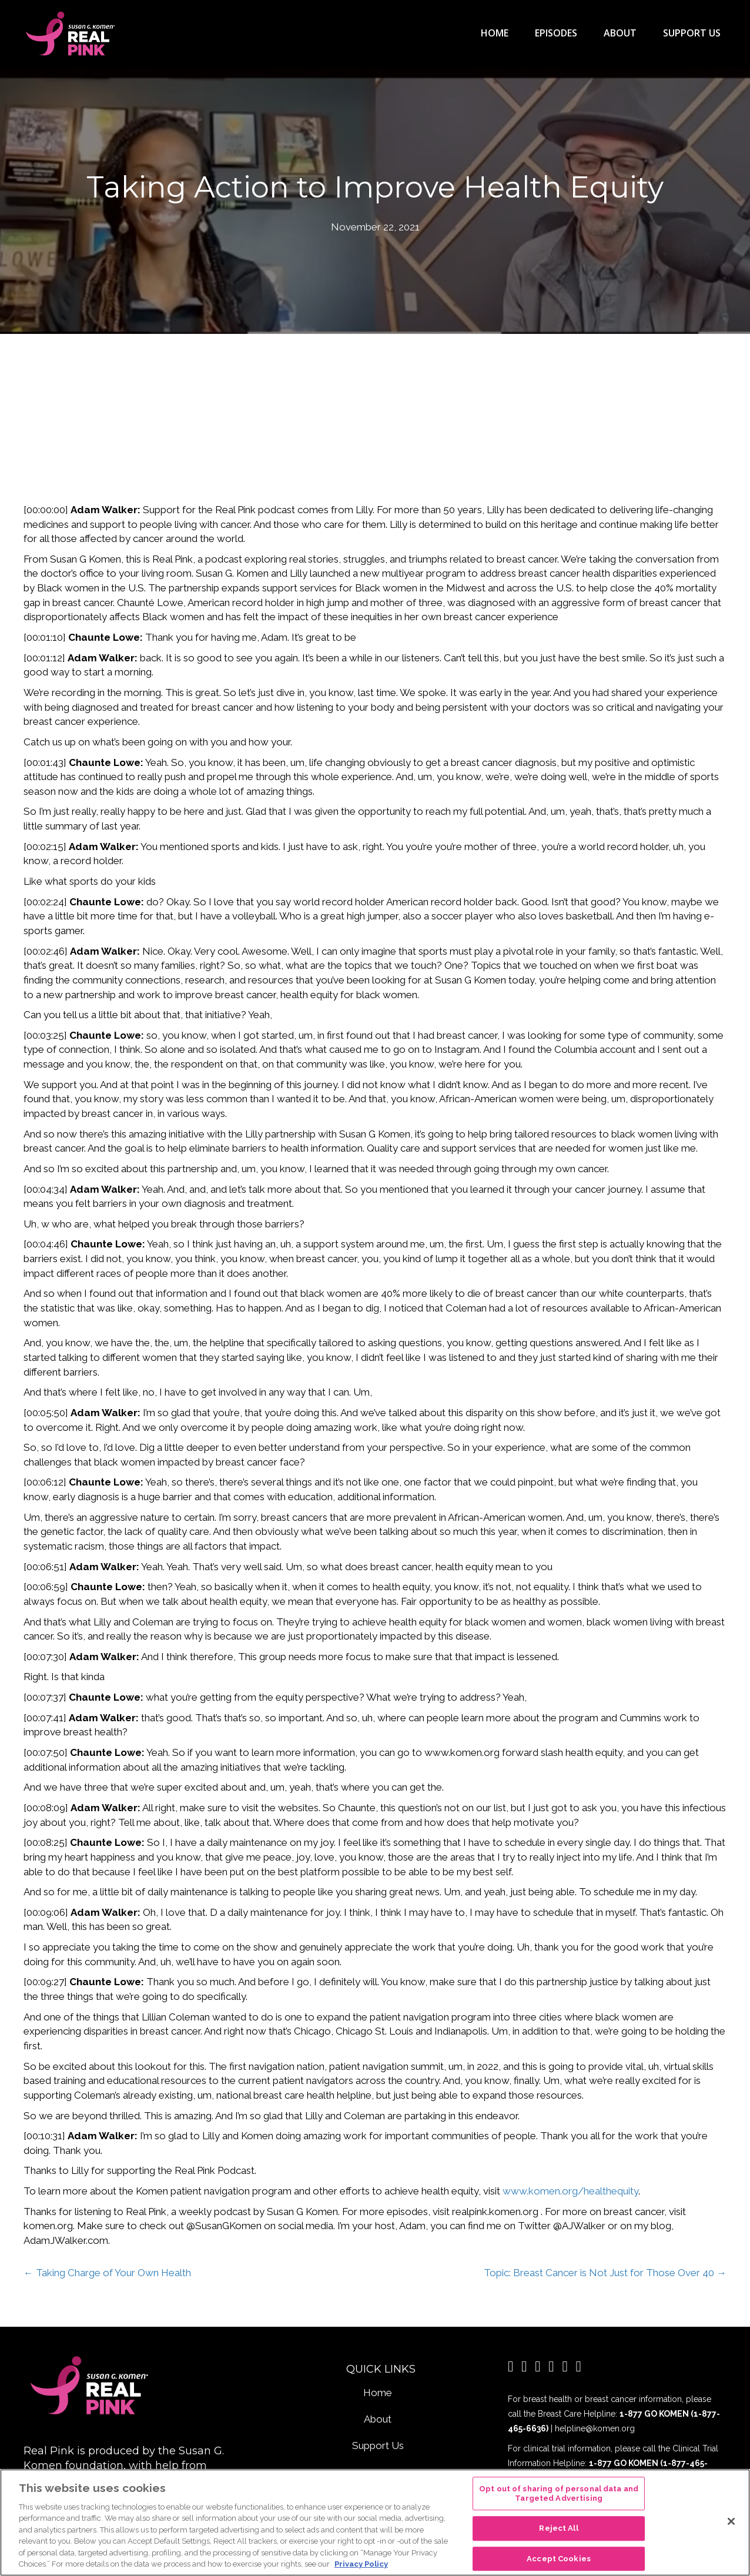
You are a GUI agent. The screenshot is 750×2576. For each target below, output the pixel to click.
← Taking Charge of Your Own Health (107, 2272)
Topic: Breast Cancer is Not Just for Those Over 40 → (605, 2272)
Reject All (558, 2528)
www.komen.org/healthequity (570, 2190)
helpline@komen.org (595, 2428)
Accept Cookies (559, 2558)
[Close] (731, 2521)
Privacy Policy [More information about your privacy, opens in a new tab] (361, 2564)
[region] (375, 2522)
